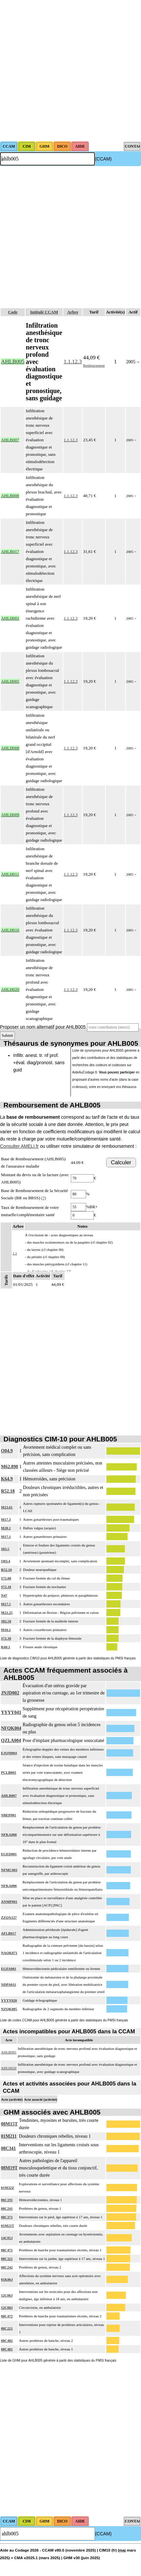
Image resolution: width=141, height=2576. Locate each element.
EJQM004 (9, 1753)
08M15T (9, 2124)
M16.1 (6, 1630)
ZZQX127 (9, 1917)
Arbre (72, 311)
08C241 (7, 2208)
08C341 (8, 2148)
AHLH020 (8, 2068)
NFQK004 (11, 1728)
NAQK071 (9, 1953)
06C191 (7, 2200)
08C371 (7, 2217)
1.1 (15, 1253)
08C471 (7, 2250)
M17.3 (6, 1519)
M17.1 (6, 1537)
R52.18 (8, 1491)
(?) (43, 1197)
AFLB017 (8, 1933)
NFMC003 (9, 1870)
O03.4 (5, 1561)
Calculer (121, 1162)
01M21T (7, 2226)
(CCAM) (103, 159)
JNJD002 (10, 1692)
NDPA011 (8, 1984)
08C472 (7, 2316)
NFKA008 (9, 1834)
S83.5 (5, 1549)
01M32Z (7, 2188)
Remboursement (94, 365)
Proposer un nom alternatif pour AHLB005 (43, 1027)
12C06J (7, 2295)
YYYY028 (9, 2000)
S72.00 (6, 1578)
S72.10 (6, 1587)
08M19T (9, 2167)
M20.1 (6, 1528)
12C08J (7, 2307)
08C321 (7, 2259)
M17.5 (6, 1604)
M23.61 (7, 1507)
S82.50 (6, 1621)
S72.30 (6, 1638)
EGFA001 (8, 1969)
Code (12, 311)
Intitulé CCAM (44, 311)
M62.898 (9, 1466)
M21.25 (7, 1613)
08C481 (7, 2349)
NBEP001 (8, 1815)
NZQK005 (9, 2009)
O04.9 (7, 1450)
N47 (4, 1595)
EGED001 (9, 1854)
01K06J (7, 2279)
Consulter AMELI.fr (19, 1146)
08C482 (7, 2340)
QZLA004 (11, 1740)
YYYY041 (11, 1712)
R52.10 (6, 1570)
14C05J (7, 2238)
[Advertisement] (70, 70)
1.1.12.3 (73, 361)
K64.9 (7, 1478)
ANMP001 (9, 1902)
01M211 (8, 2136)
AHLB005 (8, 2052)
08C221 (7, 2328)
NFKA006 (9, 1886)
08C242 (7, 2267)
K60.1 (5, 1647)
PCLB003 (8, 1772)
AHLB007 (9, 1795)
